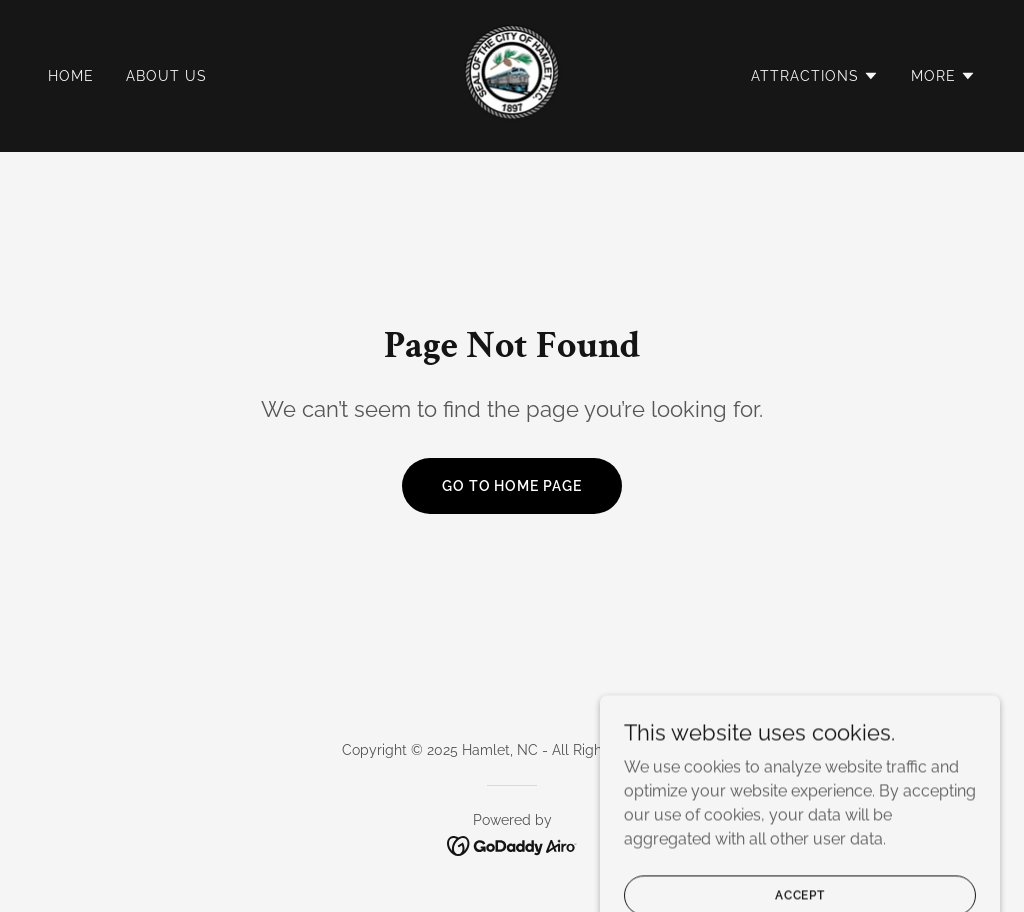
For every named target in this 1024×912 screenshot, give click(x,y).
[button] (815, 76)
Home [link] (71, 76)
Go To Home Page (512, 486)
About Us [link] (166, 76)
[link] (512, 74)
